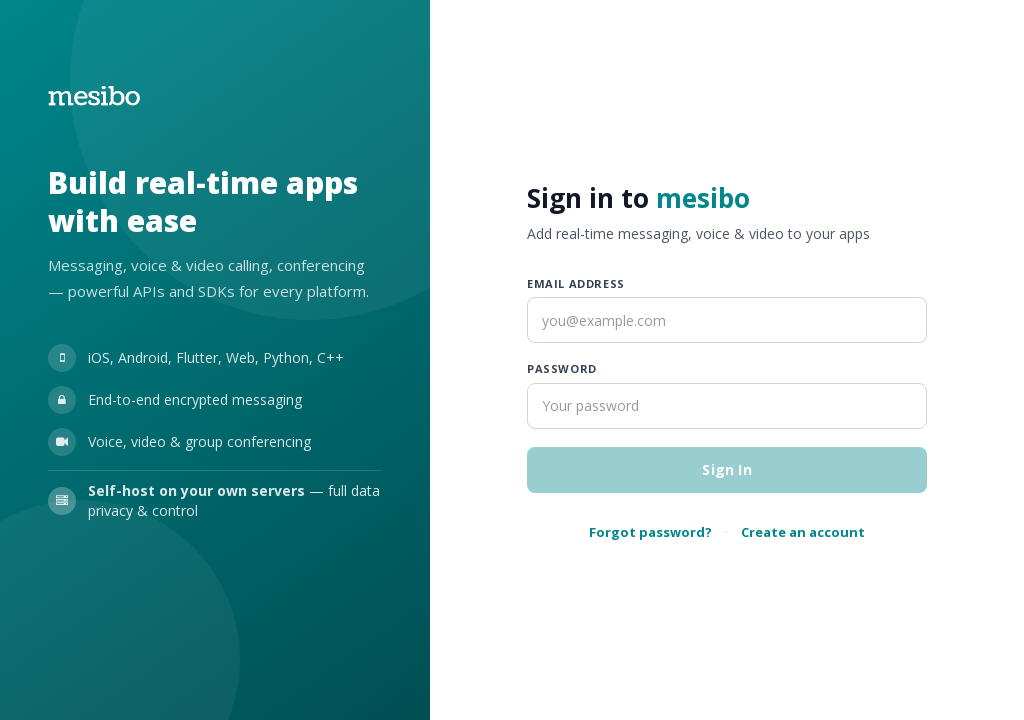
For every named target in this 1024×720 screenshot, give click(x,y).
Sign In (726, 469)
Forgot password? (650, 532)
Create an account (803, 532)
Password (562, 368)
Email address (576, 283)
